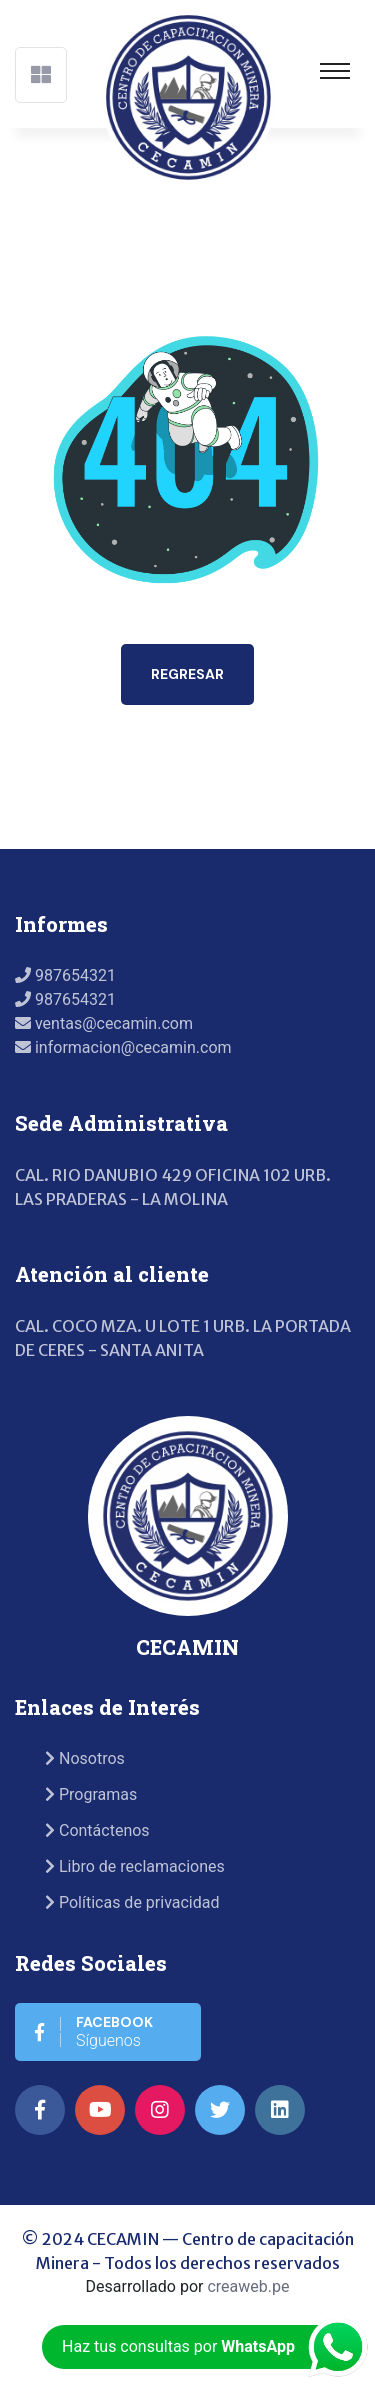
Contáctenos (97, 1830)
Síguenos (94, 2031)
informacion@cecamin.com (123, 1047)
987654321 (65, 975)
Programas (91, 1794)
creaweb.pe (248, 2286)
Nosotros (85, 1758)
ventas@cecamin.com (104, 1023)
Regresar (187, 674)
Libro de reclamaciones (135, 1866)
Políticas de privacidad (132, 1902)
